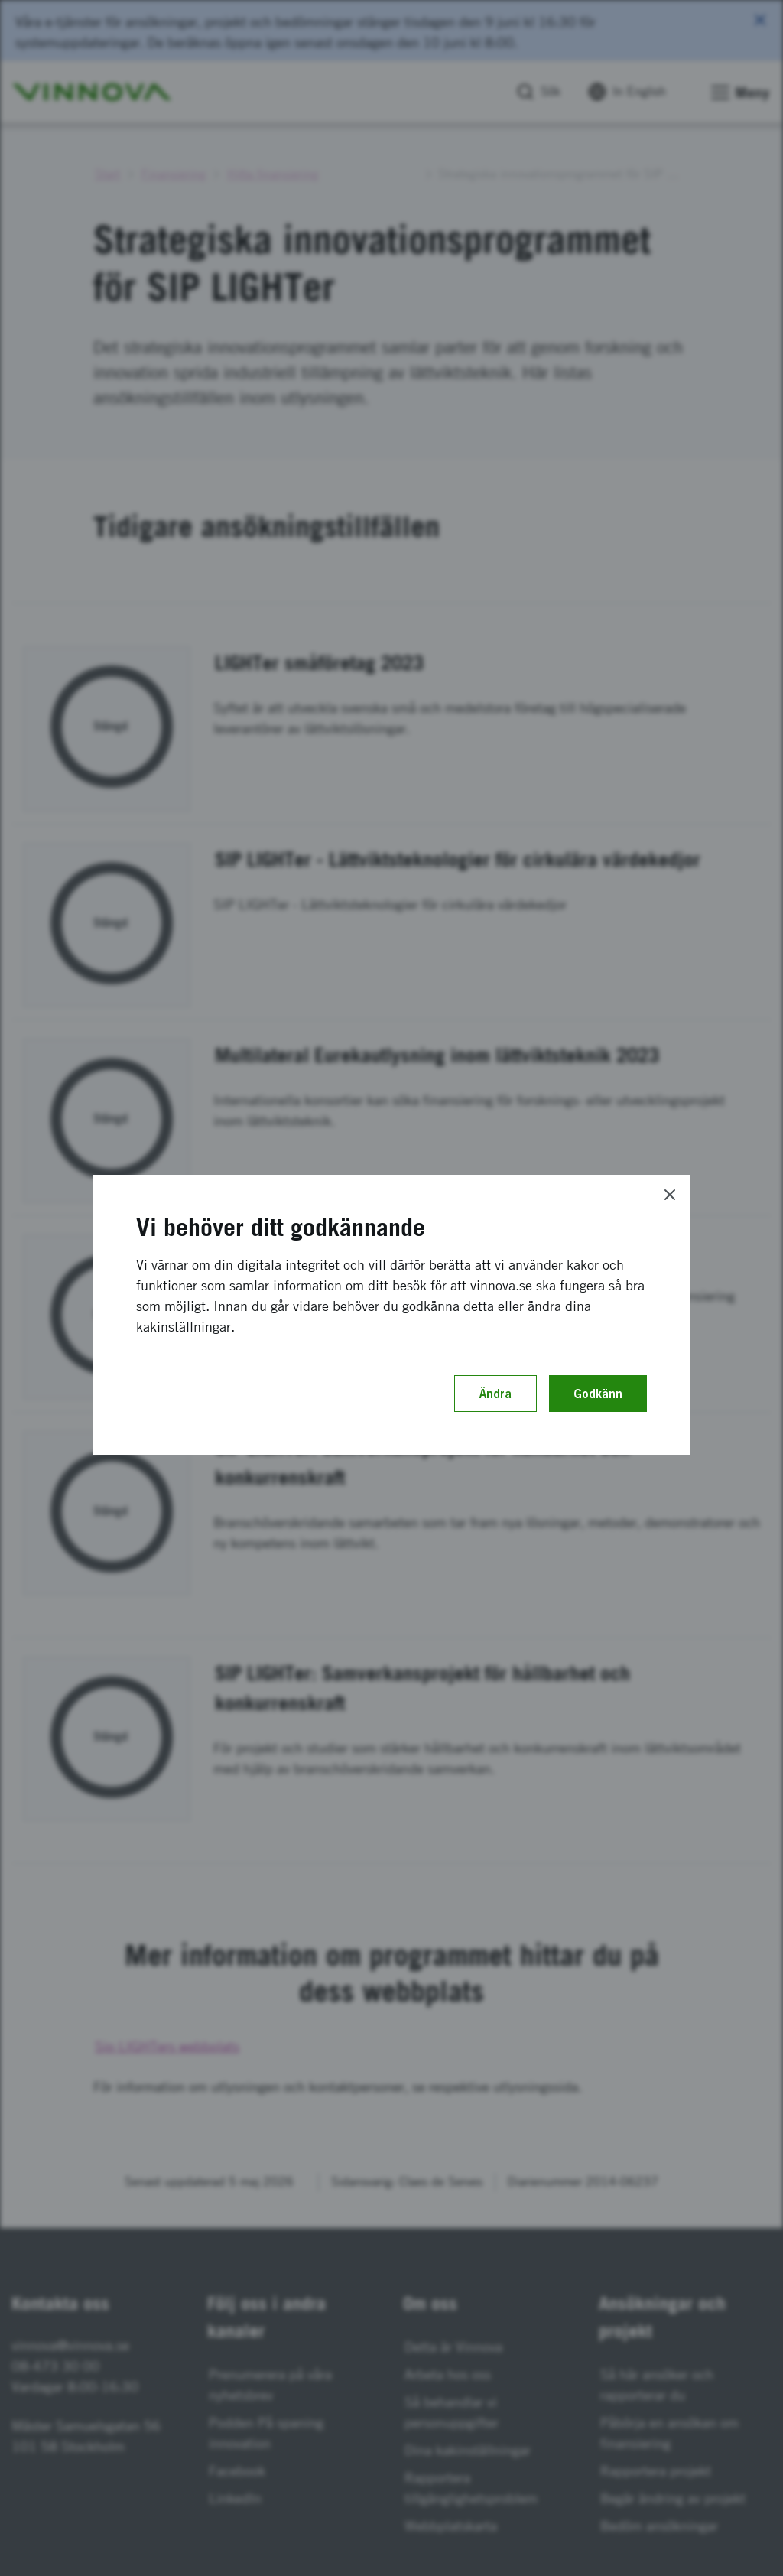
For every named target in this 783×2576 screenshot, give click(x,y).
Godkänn (597, 1393)
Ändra (495, 1393)
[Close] (670, 1194)
